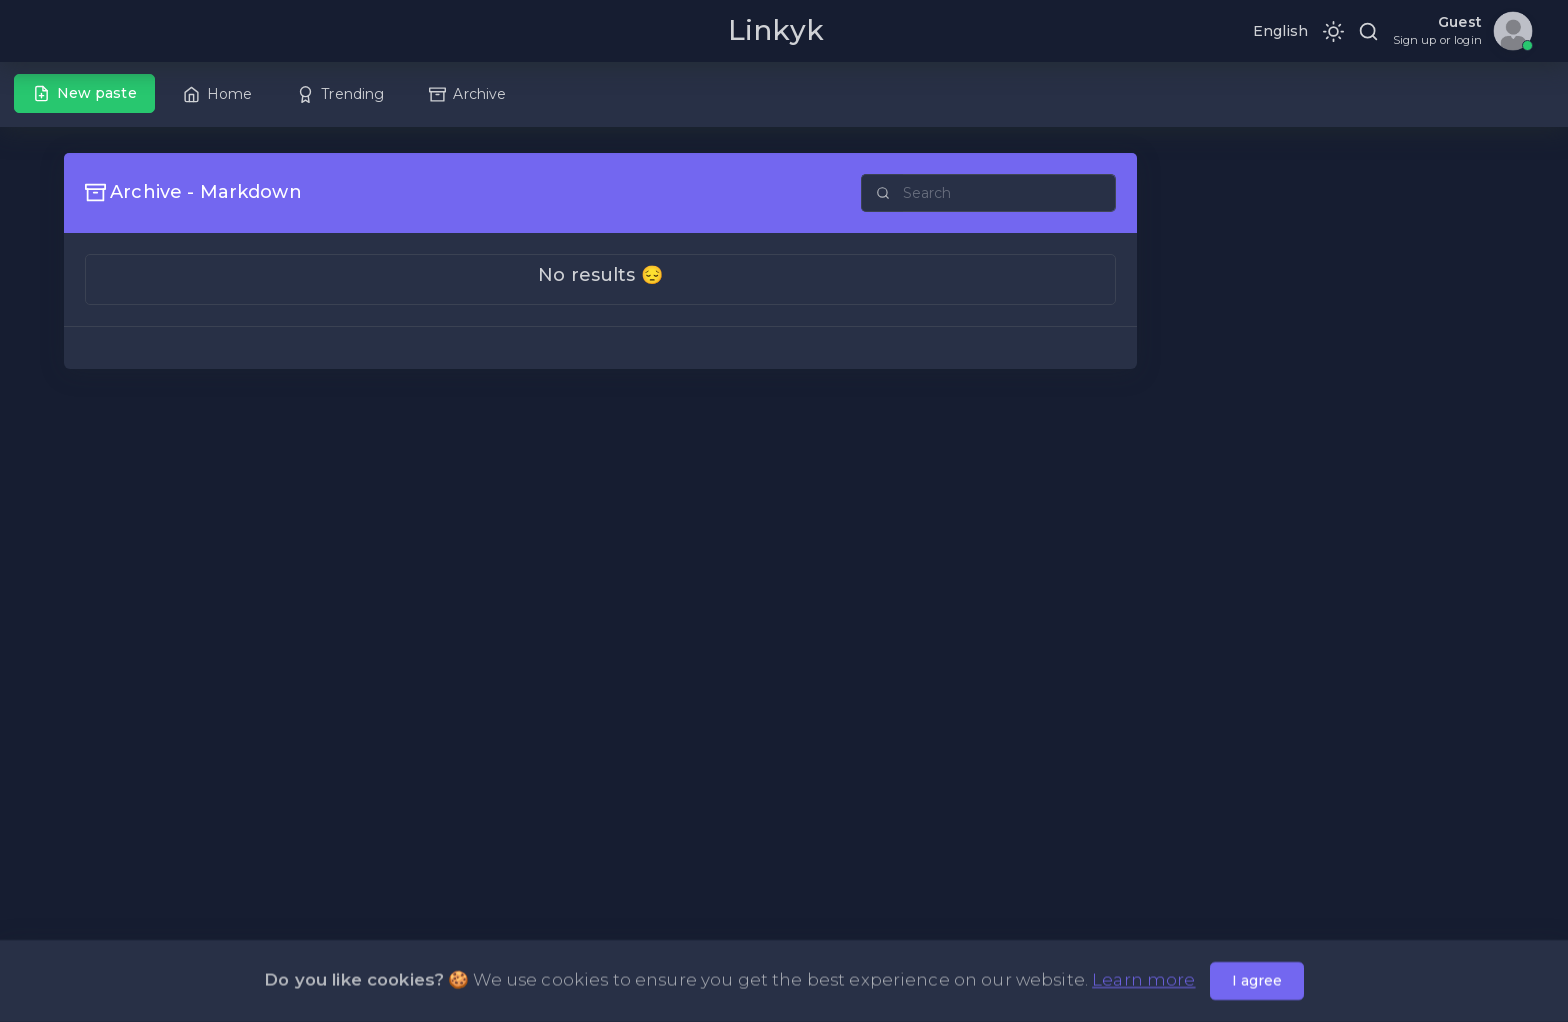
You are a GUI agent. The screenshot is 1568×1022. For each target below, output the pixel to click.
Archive (467, 94)
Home (218, 94)
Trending (340, 94)
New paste (85, 93)
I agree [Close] (1257, 983)
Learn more (1143, 982)
